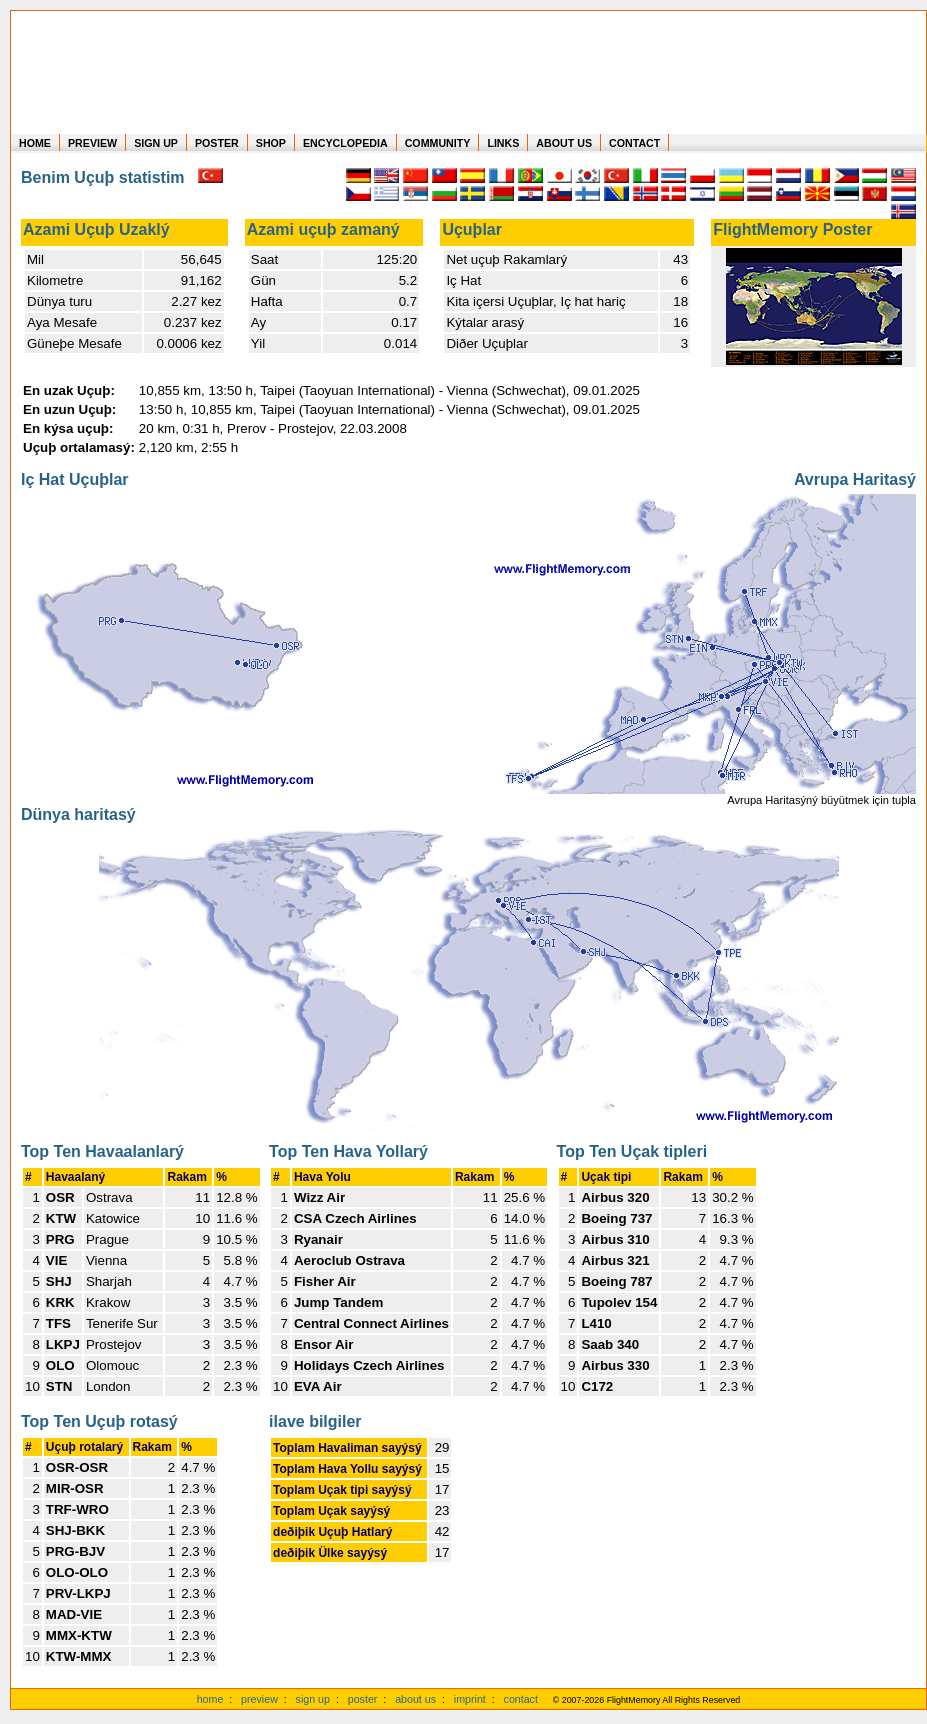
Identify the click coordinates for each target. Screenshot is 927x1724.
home (210, 1699)
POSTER (217, 143)
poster (363, 1699)
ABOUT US (564, 143)
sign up (313, 1699)
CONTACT (634, 143)
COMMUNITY (438, 143)
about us (415, 1699)
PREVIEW (92, 143)
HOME (35, 143)
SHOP (271, 143)
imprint (470, 1699)
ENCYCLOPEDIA (345, 143)
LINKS (503, 143)
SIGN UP (156, 143)
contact (521, 1699)
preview (259, 1699)
